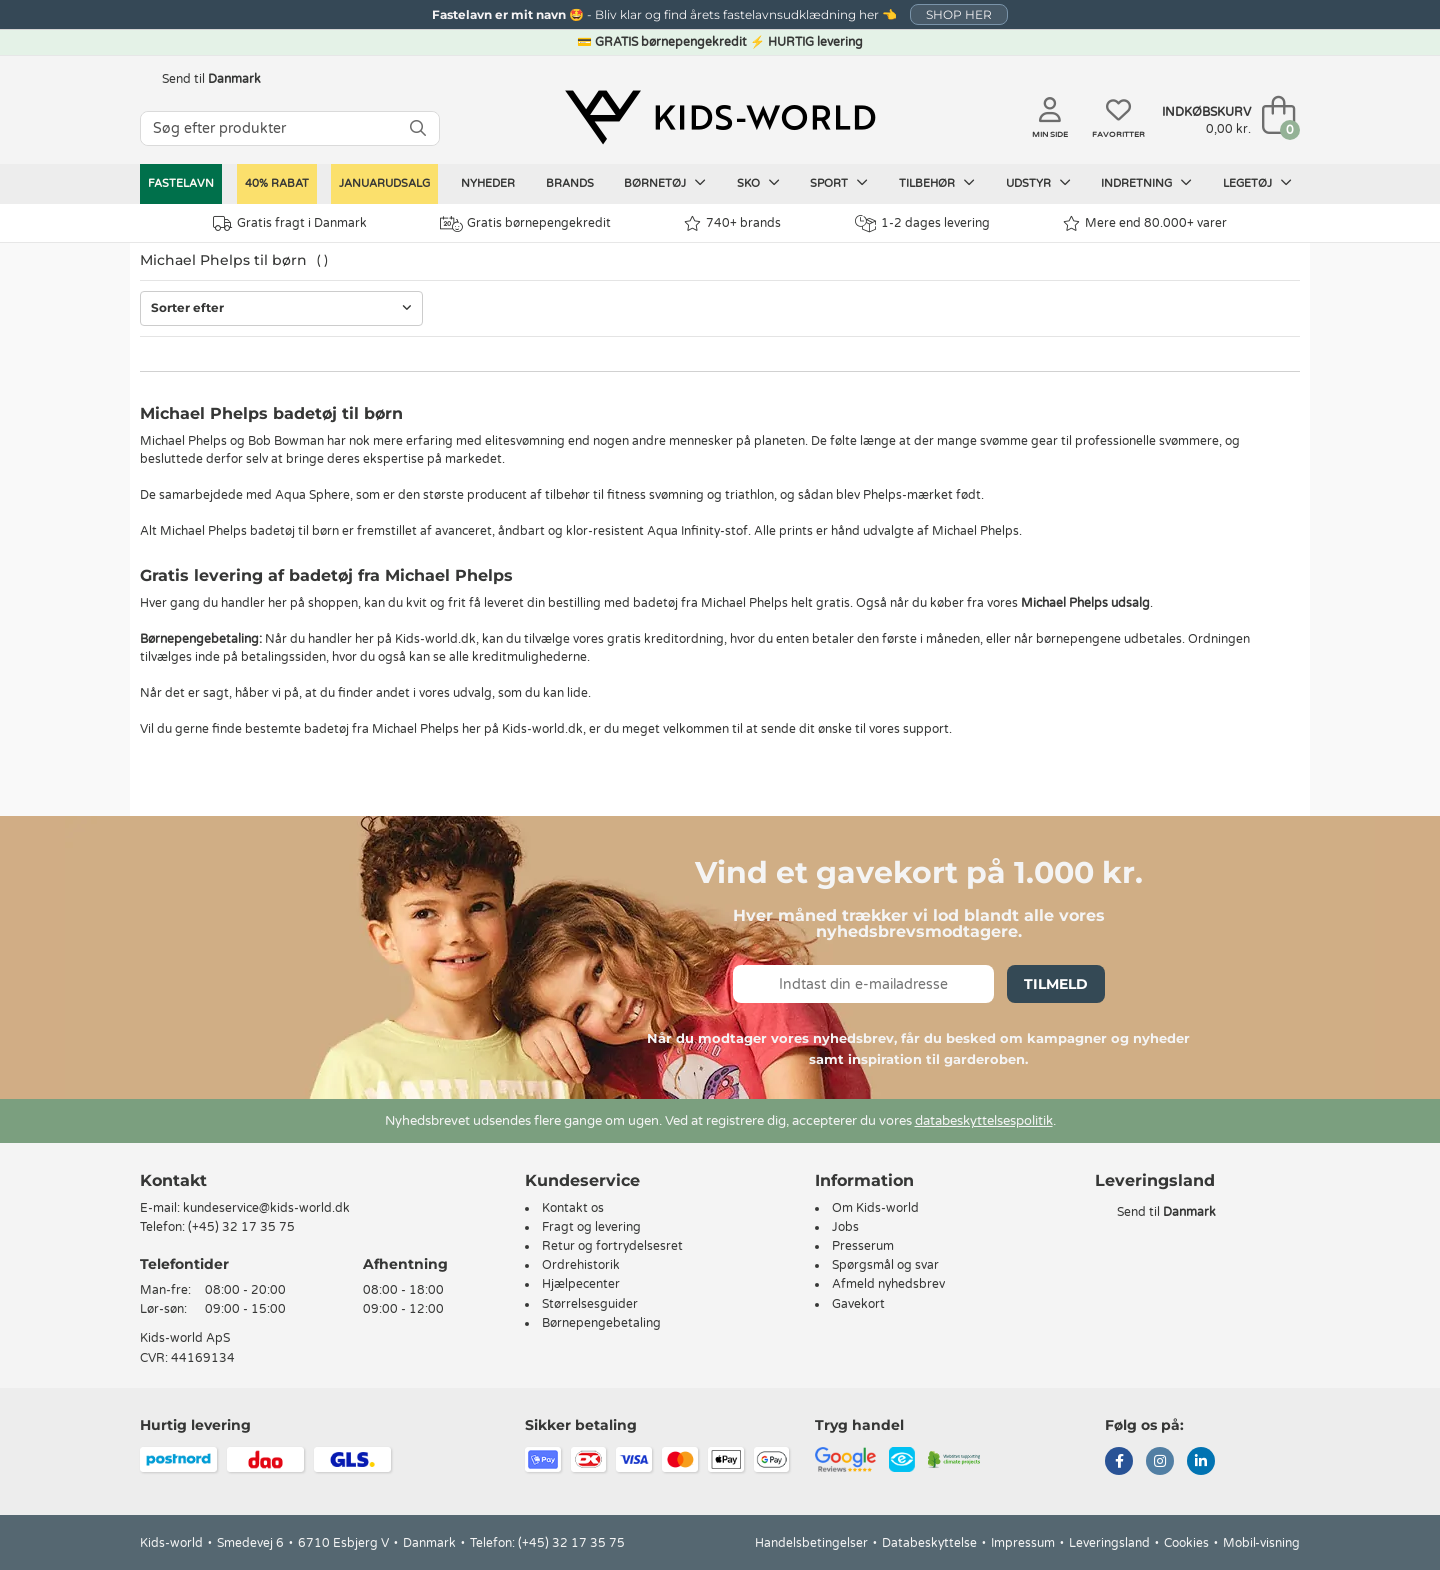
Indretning (1146, 183)
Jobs (845, 1227)
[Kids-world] (720, 117)
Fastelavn (181, 183)
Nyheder (488, 183)
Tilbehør (937, 183)
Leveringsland (1109, 1543)
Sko (758, 183)
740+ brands (732, 223)
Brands (570, 183)
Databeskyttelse (929, 1543)
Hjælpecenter (581, 1284)
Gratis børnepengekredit (525, 224)
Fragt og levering (591, 1227)
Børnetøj (665, 183)
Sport (839, 183)
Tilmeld (1056, 984)
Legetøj (1257, 183)
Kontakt (173, 1180)
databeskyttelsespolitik (984, 1121)
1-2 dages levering (922, 223)
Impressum (1023, 1543)
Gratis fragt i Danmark (290, 223)
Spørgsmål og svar (885, 1265)
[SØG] (418, 128)
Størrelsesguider (590, 1304)
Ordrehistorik (581, 1265)
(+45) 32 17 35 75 (241, 1227)
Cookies (1186, 1543)
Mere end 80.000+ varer (1145, 223)
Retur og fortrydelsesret (612, 1246)
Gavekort (858, 1304)
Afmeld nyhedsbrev (888, 1284)
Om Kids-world (875, 1208)
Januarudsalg (384, 183)
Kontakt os (573, 1208)
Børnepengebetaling (601, 1323)
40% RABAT (277, 183)
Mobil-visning (1261, 1543)
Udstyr (1038, 183)
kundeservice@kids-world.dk (266, 1208)
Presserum (863, 1246)
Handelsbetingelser (811, 1543)
